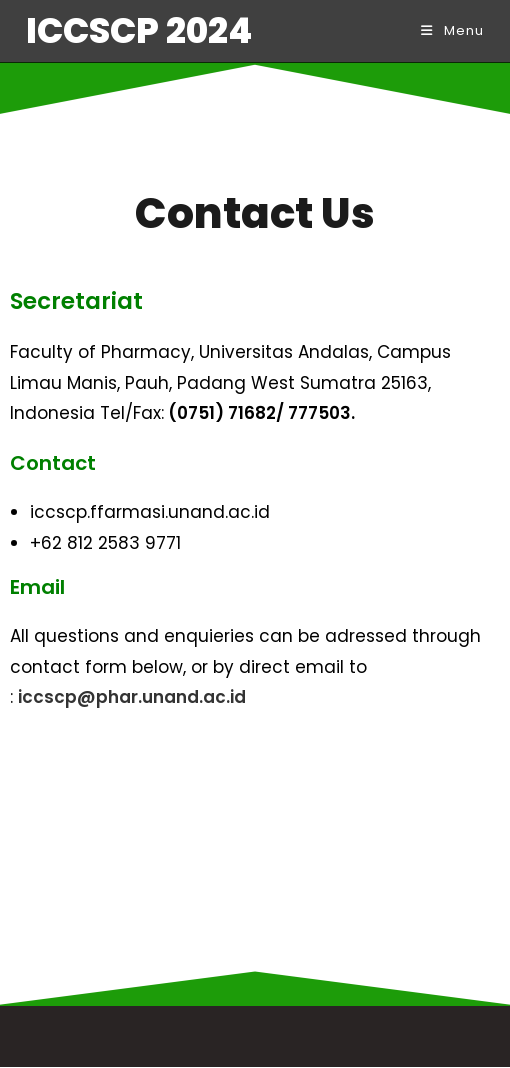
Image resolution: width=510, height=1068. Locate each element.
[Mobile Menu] (452, 31)
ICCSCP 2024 (139, 30)
